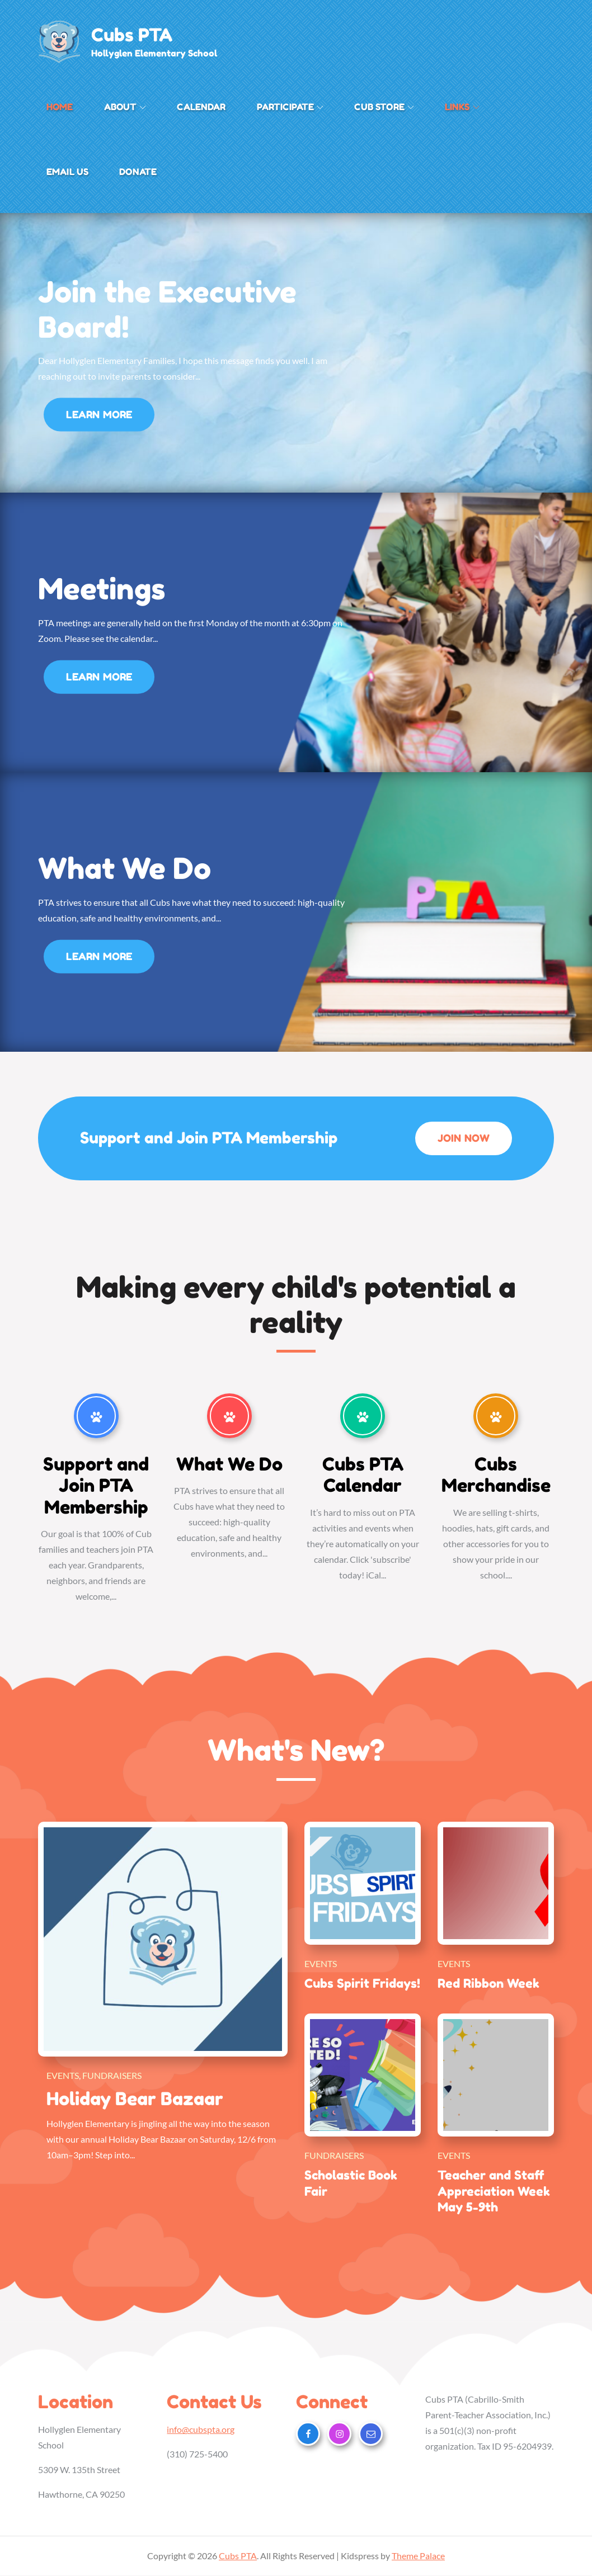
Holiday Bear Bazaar (134, 2099)
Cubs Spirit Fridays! (362, 1983)
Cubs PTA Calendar (362, 1475)
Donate (138, 171)
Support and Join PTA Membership (96, 1486)
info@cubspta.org (200, 2429)
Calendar (201, 106)
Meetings (101, 589)
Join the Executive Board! (167, 309)
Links (462, 106)
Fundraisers (112, 2075)
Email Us (67, 171)
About (125, 106)
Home (59, 106)
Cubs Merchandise (496, 1475)
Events (62, 2075)
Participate (290, 106)
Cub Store (384, 106)
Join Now (470, 1143)
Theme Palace (418, 2556)
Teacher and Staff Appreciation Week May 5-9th (494, 2191)
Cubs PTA (132, 35)
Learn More (99, 419)
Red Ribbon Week (488, 1983)
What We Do (124, 868)
